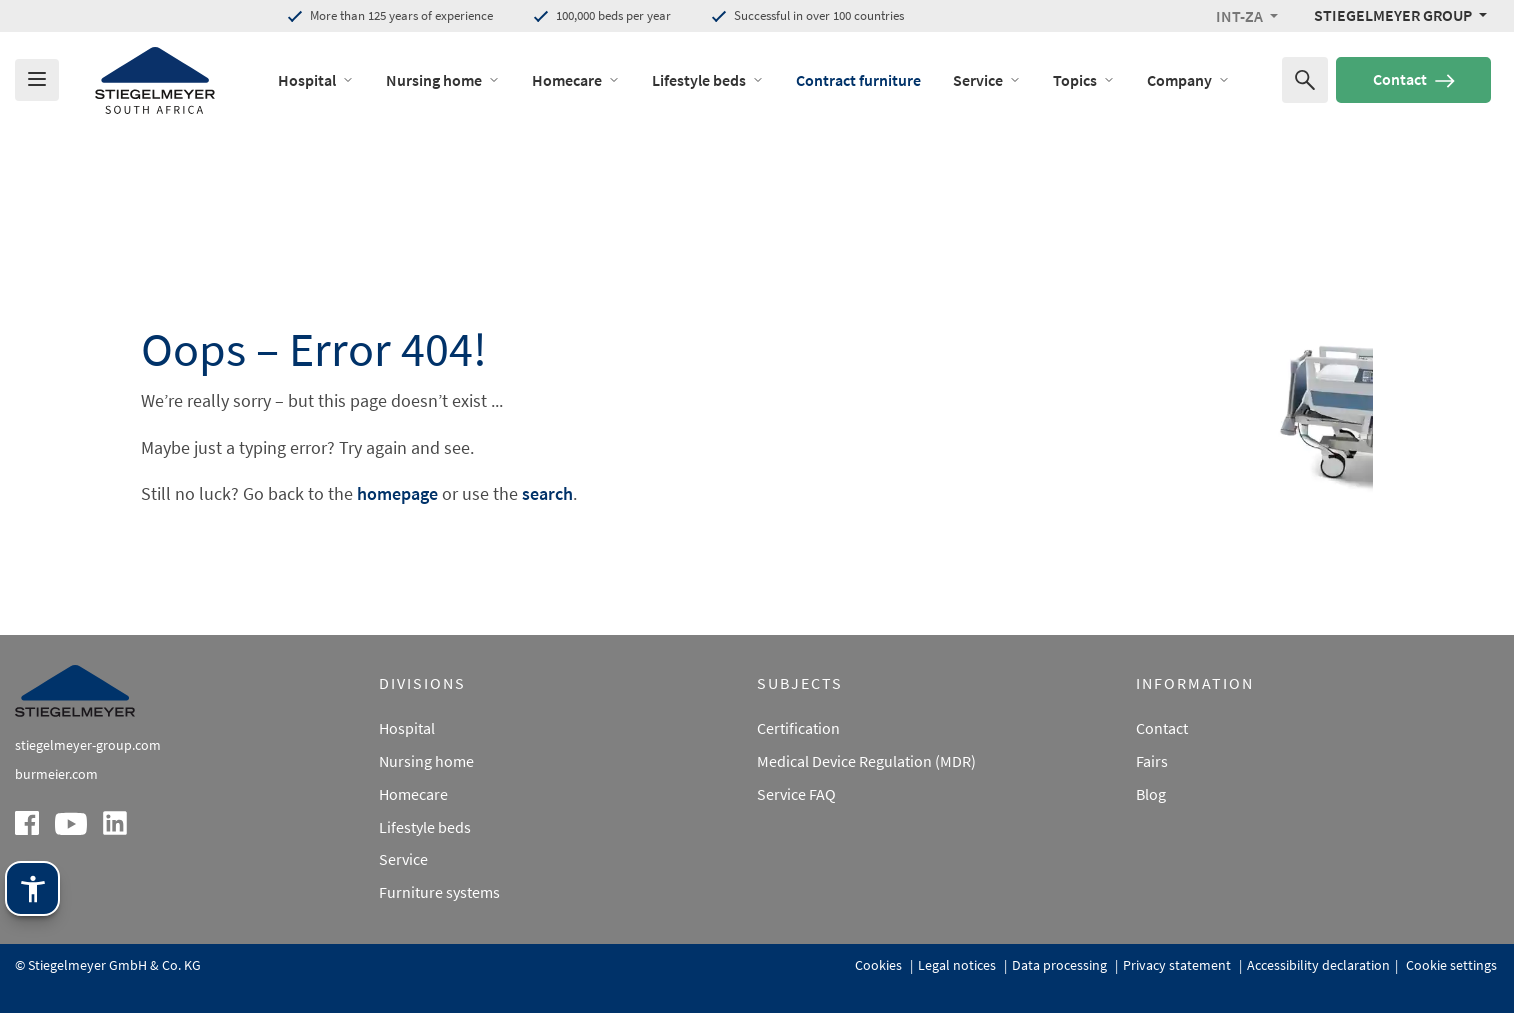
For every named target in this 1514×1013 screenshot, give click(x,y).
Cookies (880, 965)
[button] (1247, 16)
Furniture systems (439, 892)
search (547, 493)
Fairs (1152, 761)
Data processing (1061, 965)
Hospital (407, 728)
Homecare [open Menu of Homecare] (576, 80)
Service (403, 859)
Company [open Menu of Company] (1188, 80)
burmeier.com (56, 774)
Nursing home (426, 761)
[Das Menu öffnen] (37, 80)
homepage (397, 493)
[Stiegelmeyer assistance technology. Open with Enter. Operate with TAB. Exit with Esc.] (32, 888)
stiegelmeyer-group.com (88, 745)
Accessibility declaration (1318, 965)
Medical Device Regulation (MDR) (866, 761)
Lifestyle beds (425, 827)
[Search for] (1305, 80)
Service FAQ (796, 794)
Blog (1151, 794)
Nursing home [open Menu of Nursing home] (443, 80)
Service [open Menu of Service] (987, 80)
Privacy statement (1178, 965)
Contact (1414, 79)
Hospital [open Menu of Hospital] (316, 80)
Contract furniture (858, 80)
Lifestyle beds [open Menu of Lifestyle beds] (708, 80)
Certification (798, 728)
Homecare (413, 794)
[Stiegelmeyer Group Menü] (1400, 15)
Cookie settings (1450, 965)
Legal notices (958, 965)
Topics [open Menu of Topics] (1084, 80)
